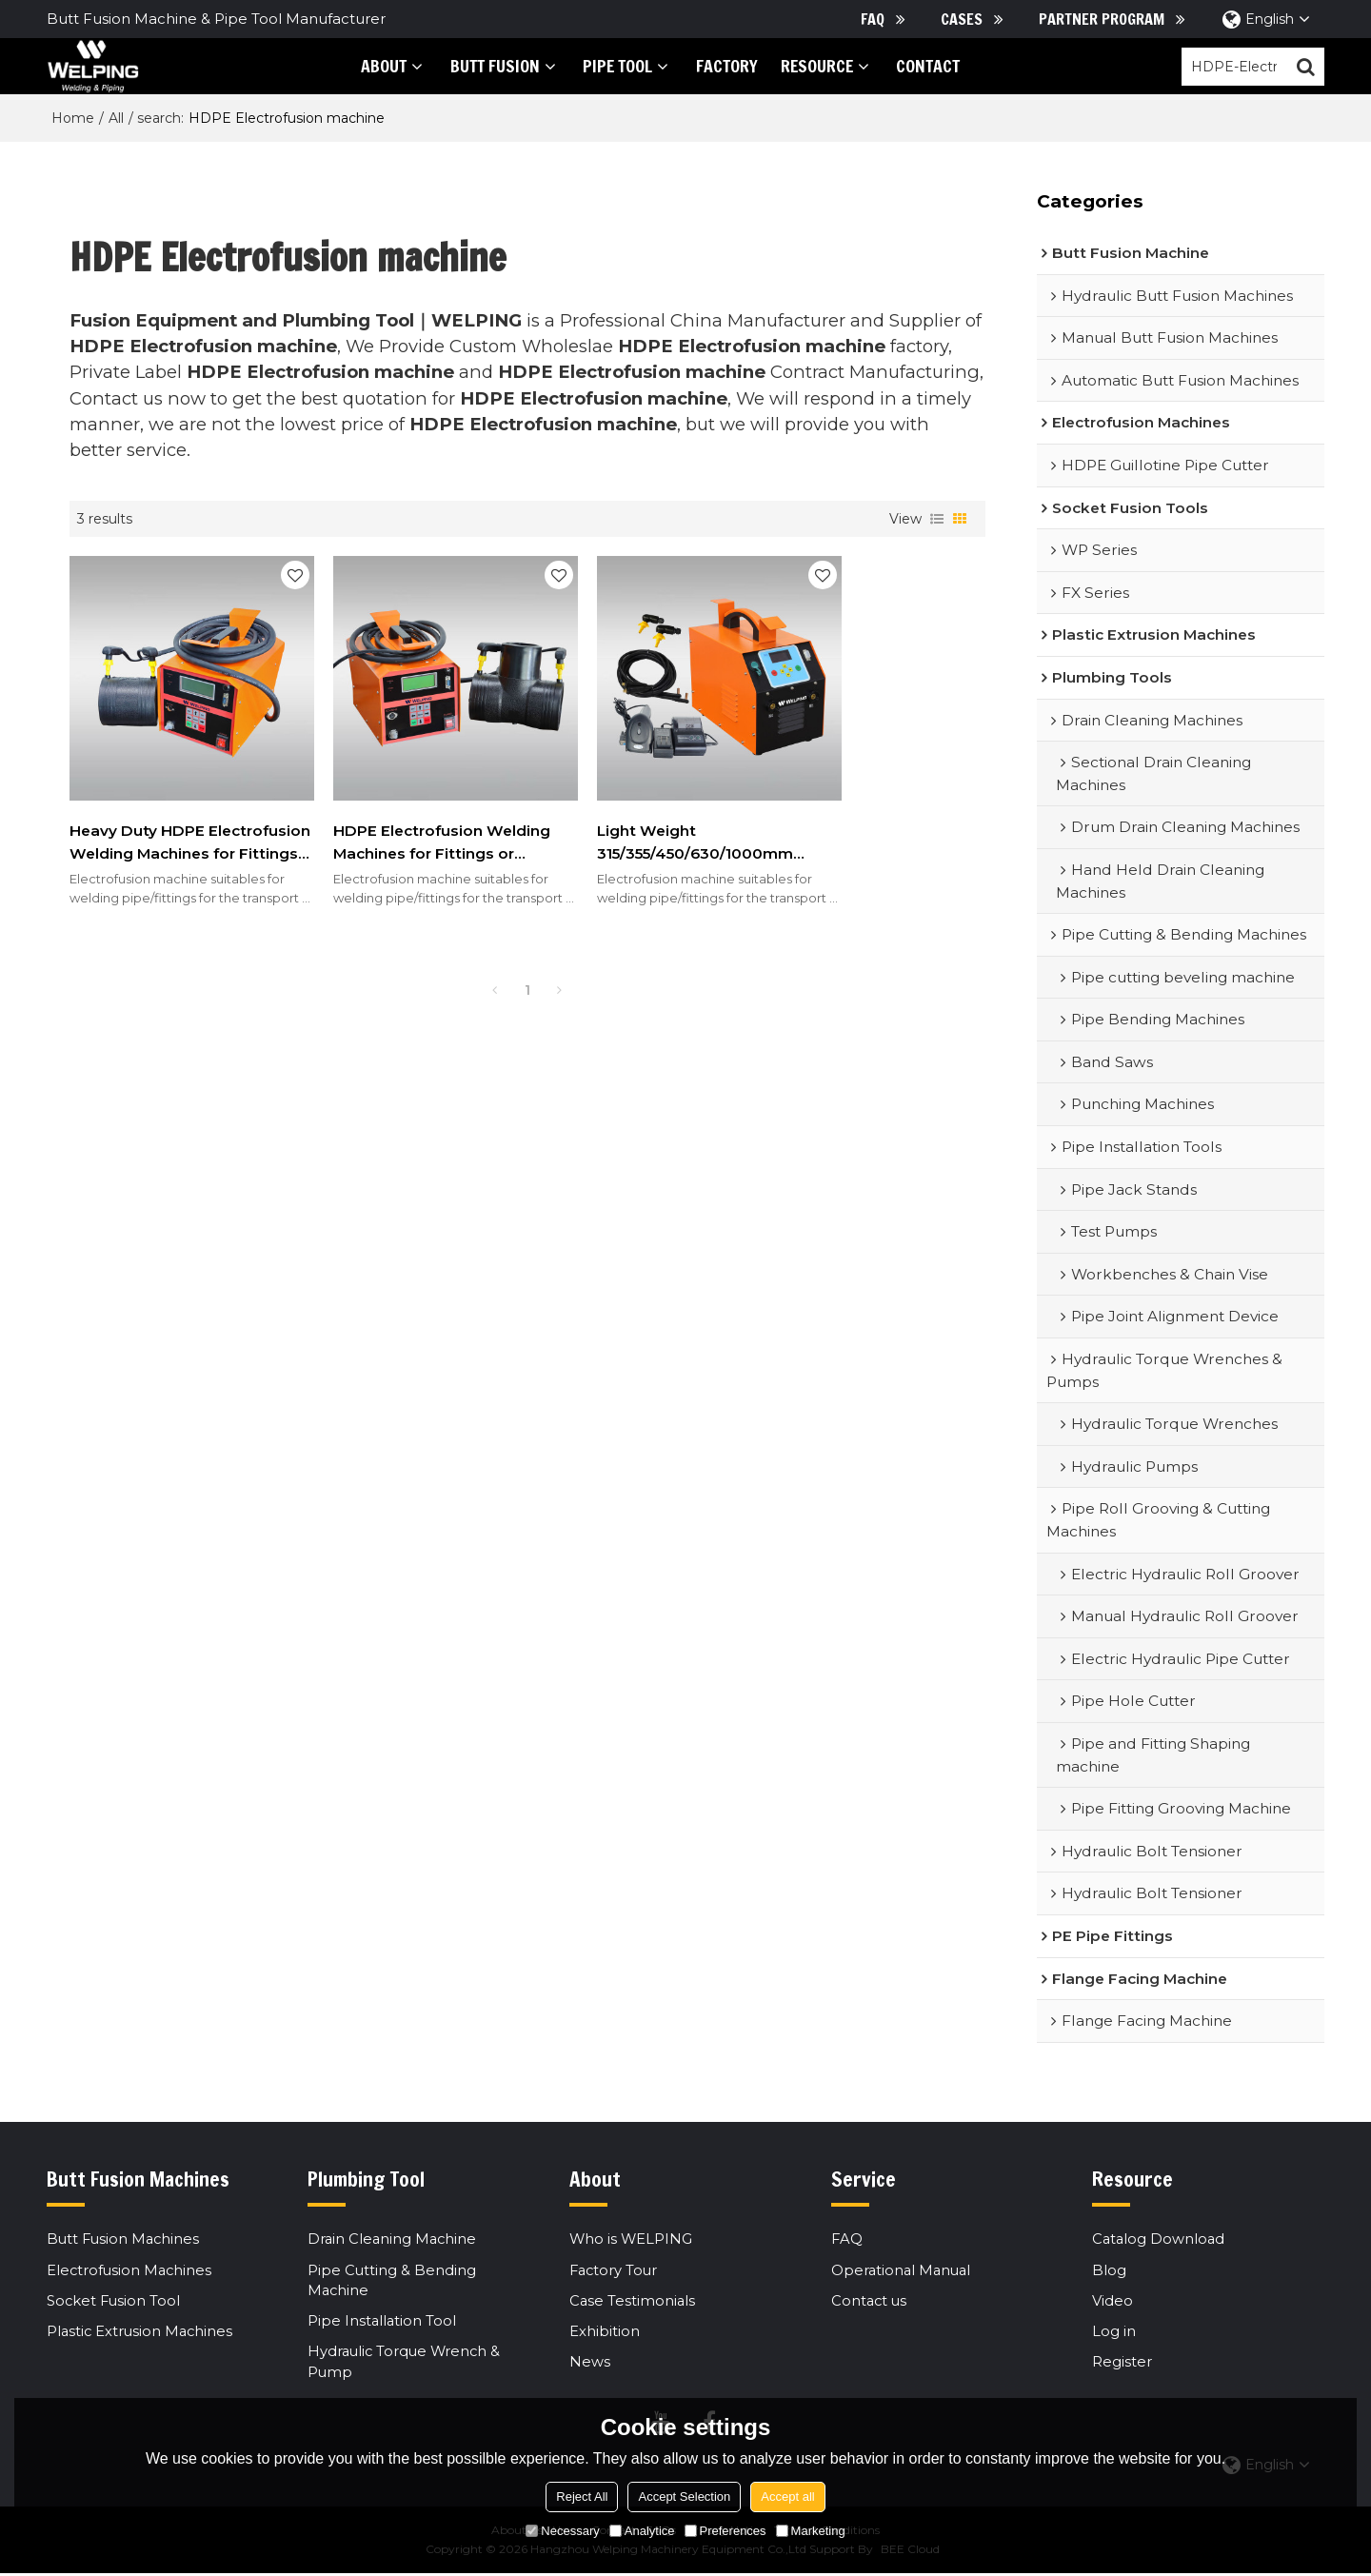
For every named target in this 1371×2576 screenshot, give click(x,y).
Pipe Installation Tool (383, 2323)
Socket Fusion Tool (115, 2301)
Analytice (642, 2531)
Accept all (787, 2496)
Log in (1114, 2333)
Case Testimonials (633, 2301)
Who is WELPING (631, 2240)
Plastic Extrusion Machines (142, 2333)
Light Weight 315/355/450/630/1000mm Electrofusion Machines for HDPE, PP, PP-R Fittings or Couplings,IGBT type (640, 813)
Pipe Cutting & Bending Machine (392, 2282)
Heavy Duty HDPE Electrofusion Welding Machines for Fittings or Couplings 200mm (161, 813)
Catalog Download (1159, 2240)
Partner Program (1101, 19)
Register (1122, 2363)
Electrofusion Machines (131, 2271)
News (589, 2363)
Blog (1109, 2271)
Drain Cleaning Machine (394, 2240)
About (371, 66)
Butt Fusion (482, 66)
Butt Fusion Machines (125, 2240)
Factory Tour (615, 2271)
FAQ (872, 19)
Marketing (810, 2531)
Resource (803, 66)
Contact (915, 66)
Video (1112, 2301)
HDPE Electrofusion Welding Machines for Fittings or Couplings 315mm (387, 813)
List (936, 519)
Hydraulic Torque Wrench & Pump (407, 2365)
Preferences (725, 2531)
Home (72, 119)
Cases (962, 19)
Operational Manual (903, 2271)
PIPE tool (605, 66)
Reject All (581, 2496)
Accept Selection (684, 2496)
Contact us (870, 2301)
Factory (714, 66)
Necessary (562, 2531)
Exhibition (604, 2333)
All (116, 119)
